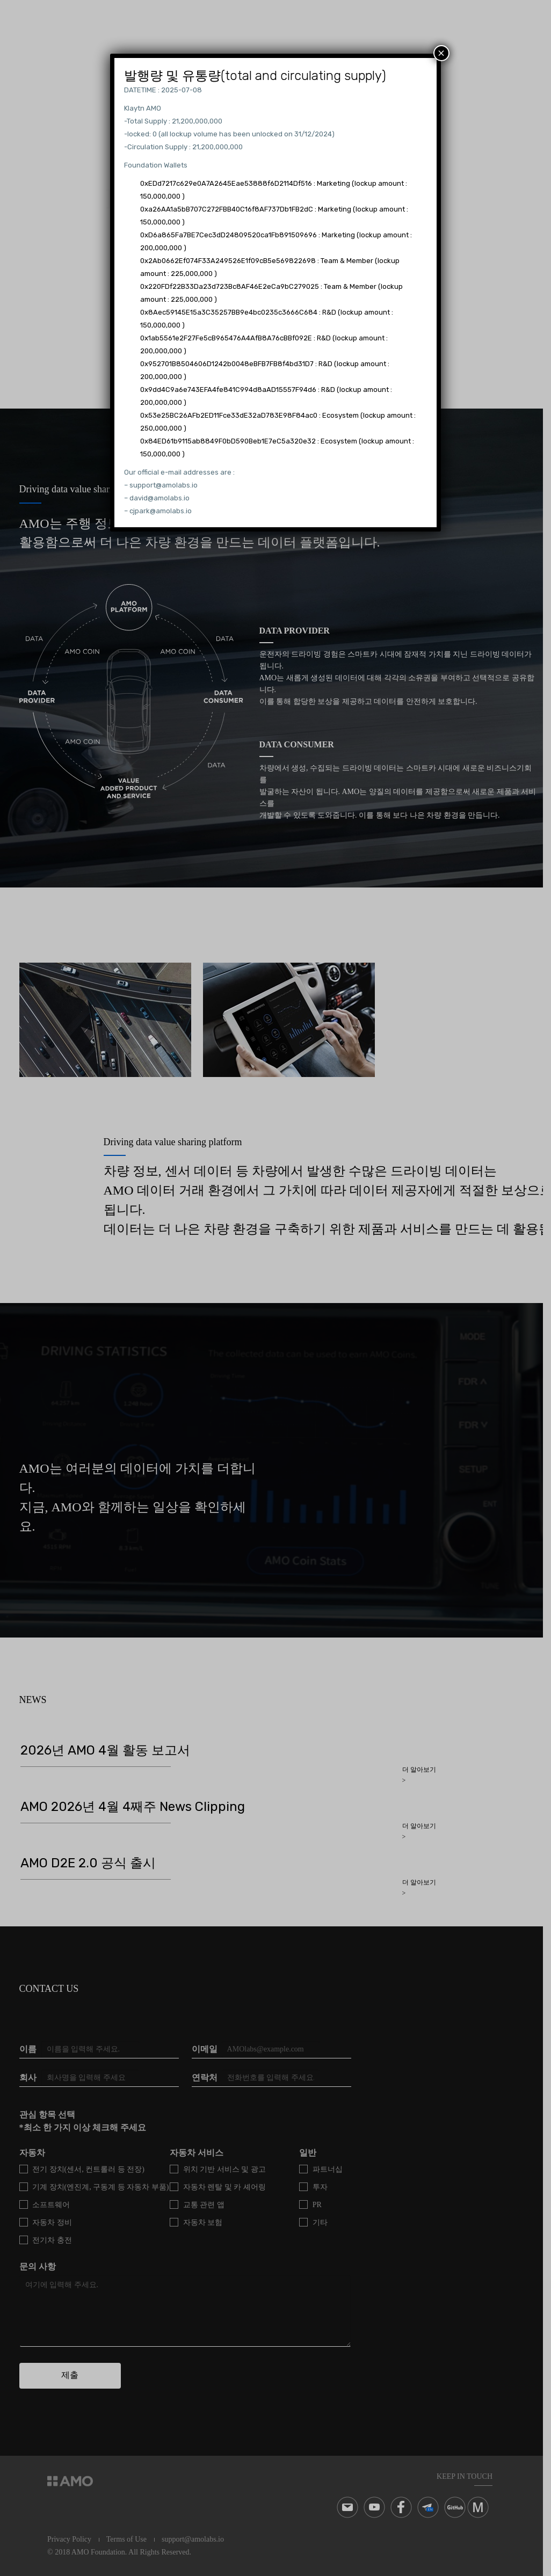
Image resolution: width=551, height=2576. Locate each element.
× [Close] (441, 53)
